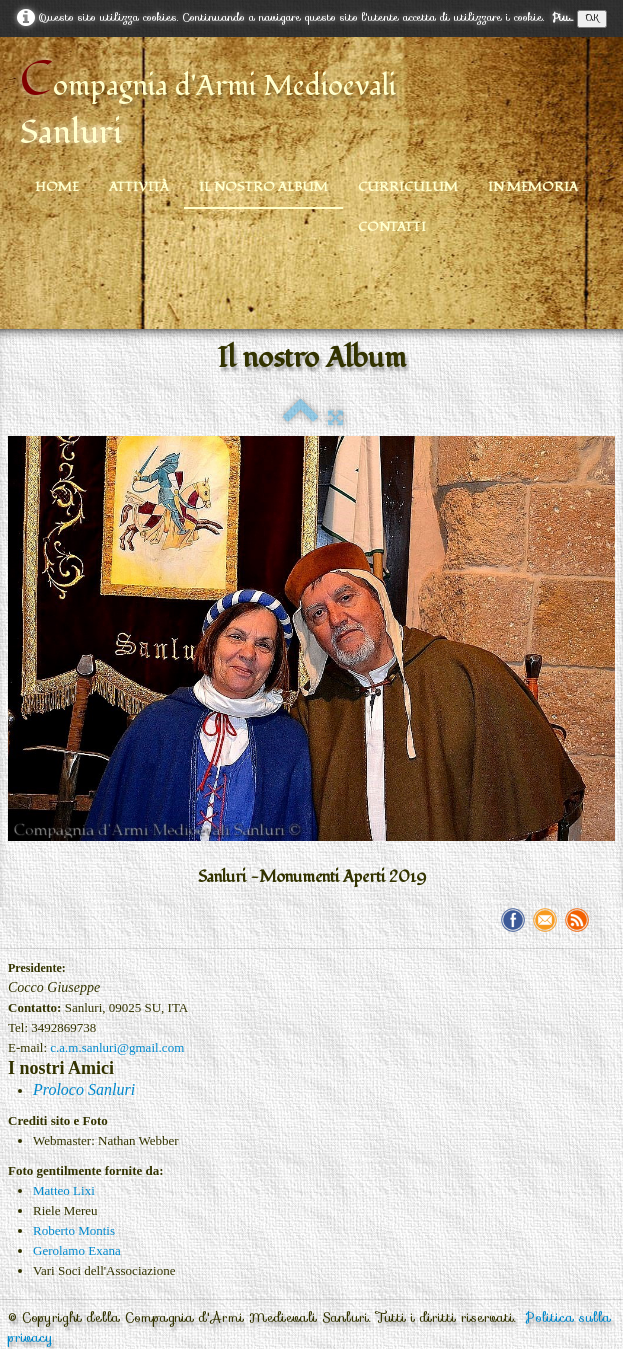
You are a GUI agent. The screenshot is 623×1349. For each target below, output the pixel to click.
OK (592, 18)
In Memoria (533, 187)
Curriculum (408, 187)
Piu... (562, 17)
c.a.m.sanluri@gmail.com (117, 1047)
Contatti (392, 227)
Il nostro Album (263, 187)
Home (57, 187)
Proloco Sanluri (84, 1089)
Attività (139, 187)
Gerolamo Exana (77, 1250)
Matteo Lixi (64, 1190)
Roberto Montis (74, 1230)
